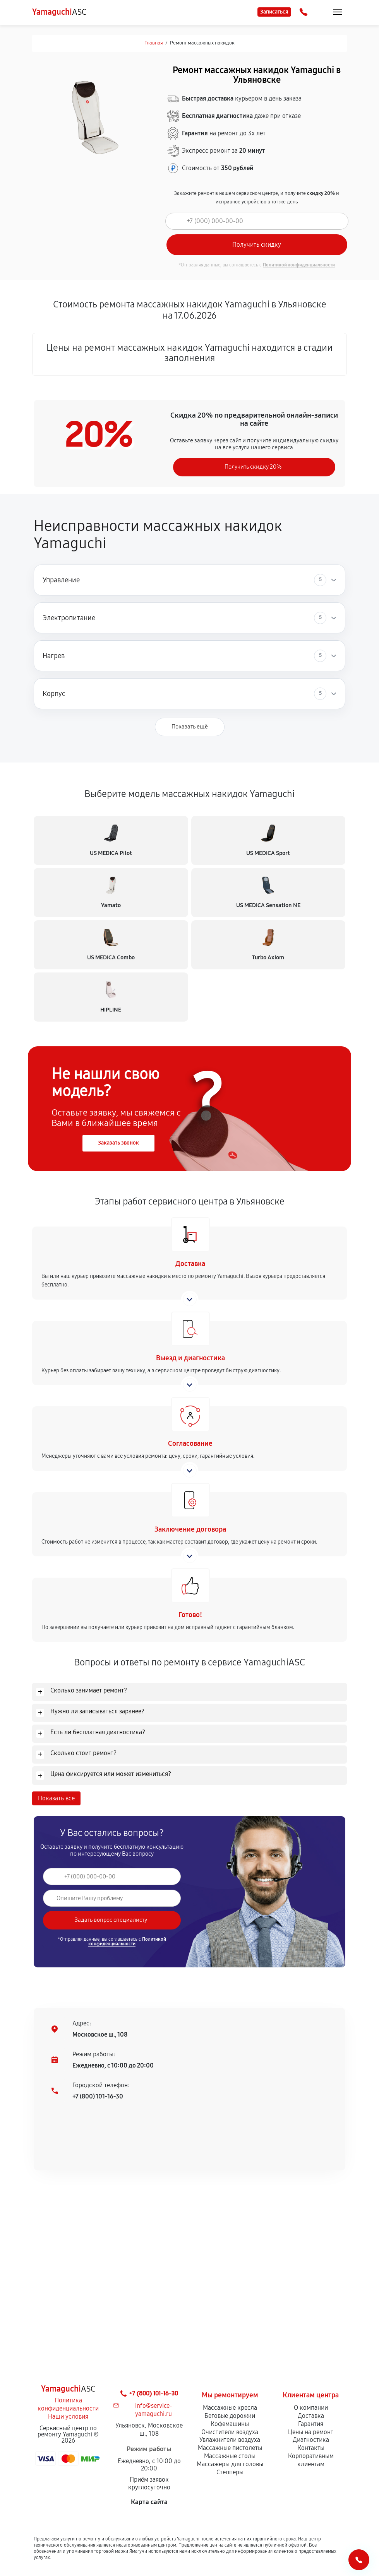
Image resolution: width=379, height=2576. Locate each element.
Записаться (274, 12)
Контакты (310, 2447)
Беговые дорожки (229, 2415)
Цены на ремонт (310, 2432)
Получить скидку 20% (253, 466)
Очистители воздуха (229, 2432)
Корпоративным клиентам (311, 2460)
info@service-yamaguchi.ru (153, 2409)
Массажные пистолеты (230, 2447)
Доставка (311, 2415)
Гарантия (310, 2424)
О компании (311, 2407)
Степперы (230, 2472)
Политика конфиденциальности (68, 2404)
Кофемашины (230, 2424)
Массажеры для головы (230, 2464)
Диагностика (311, 2439)
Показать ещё (189, 726)
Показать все (56, 1798)
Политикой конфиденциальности (299, 265)
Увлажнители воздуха (229, 2439)
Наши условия (68, 2416)
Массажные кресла (230, 2407)
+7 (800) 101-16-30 (97, 2096)
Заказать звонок (118, 1143)
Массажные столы (230, 2456)
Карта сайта (149, 2502)
